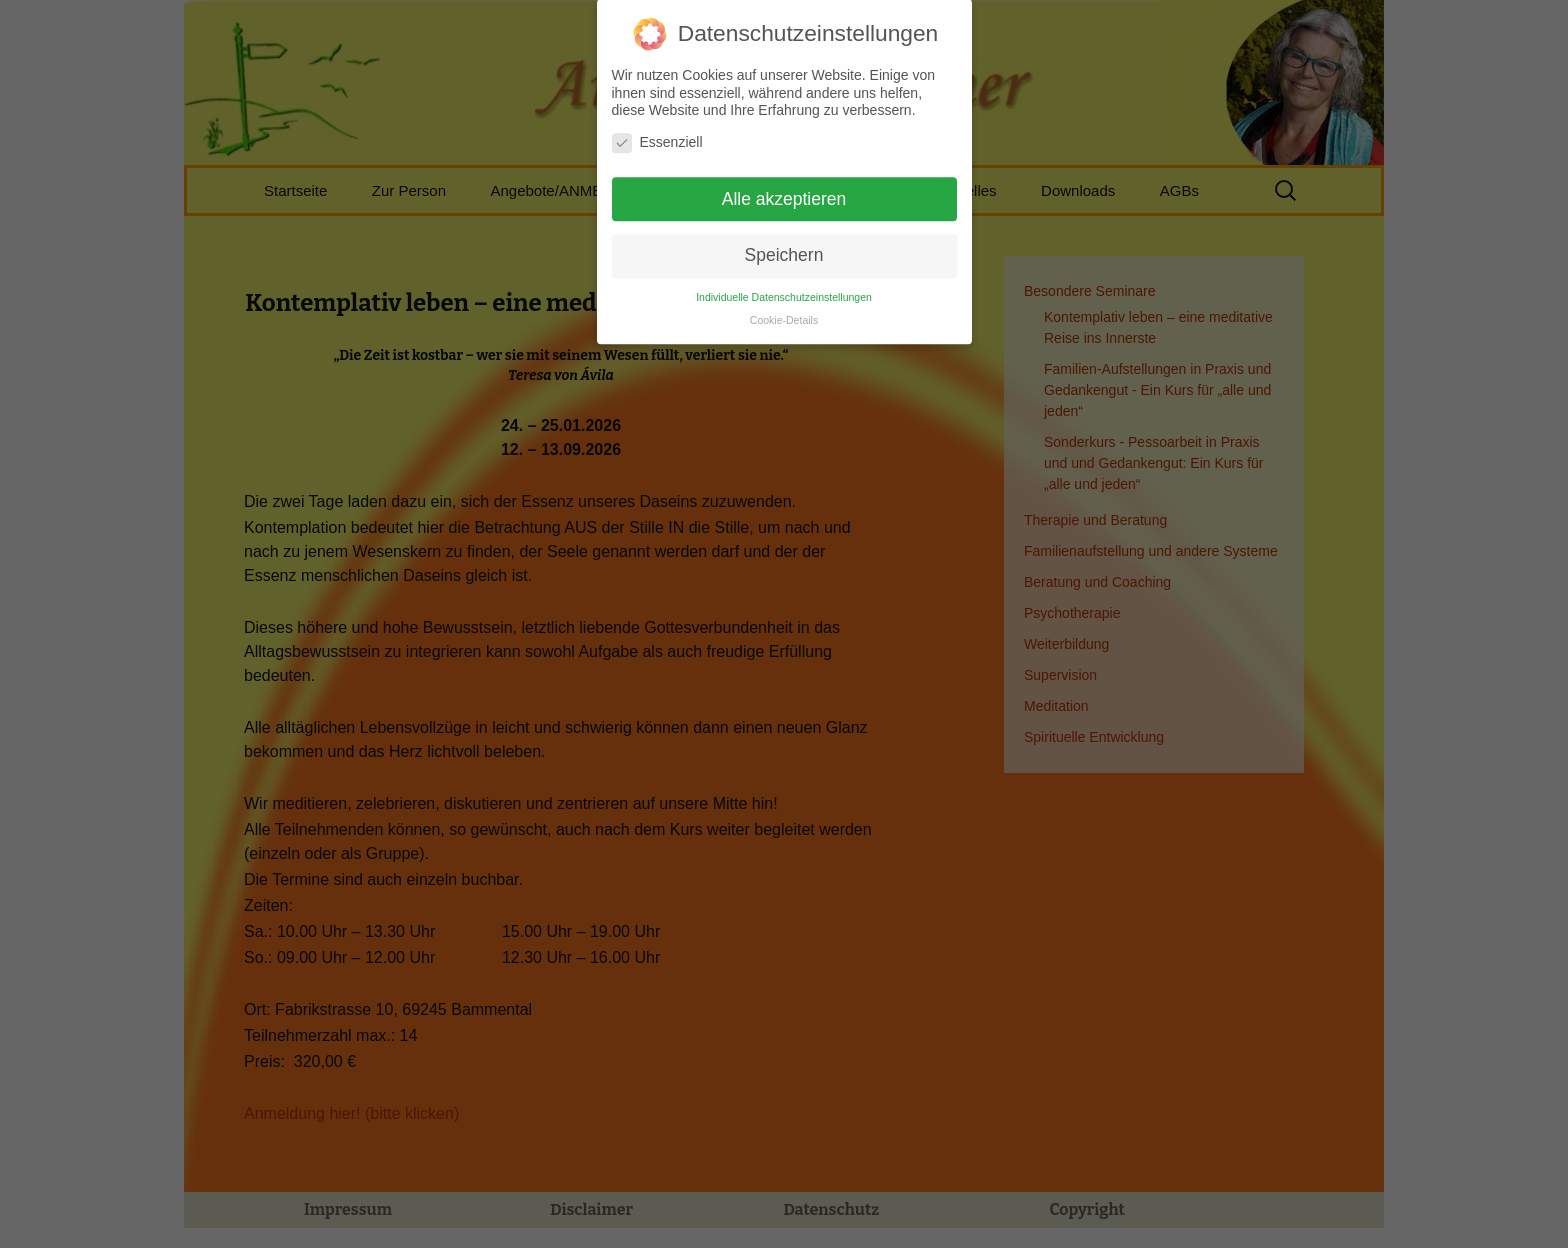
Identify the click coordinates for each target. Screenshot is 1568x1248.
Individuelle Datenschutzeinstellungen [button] (784, 286)
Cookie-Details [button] (784, 309)
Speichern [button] (784, 245)
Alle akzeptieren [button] (784, 188)
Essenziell (657, 131)
